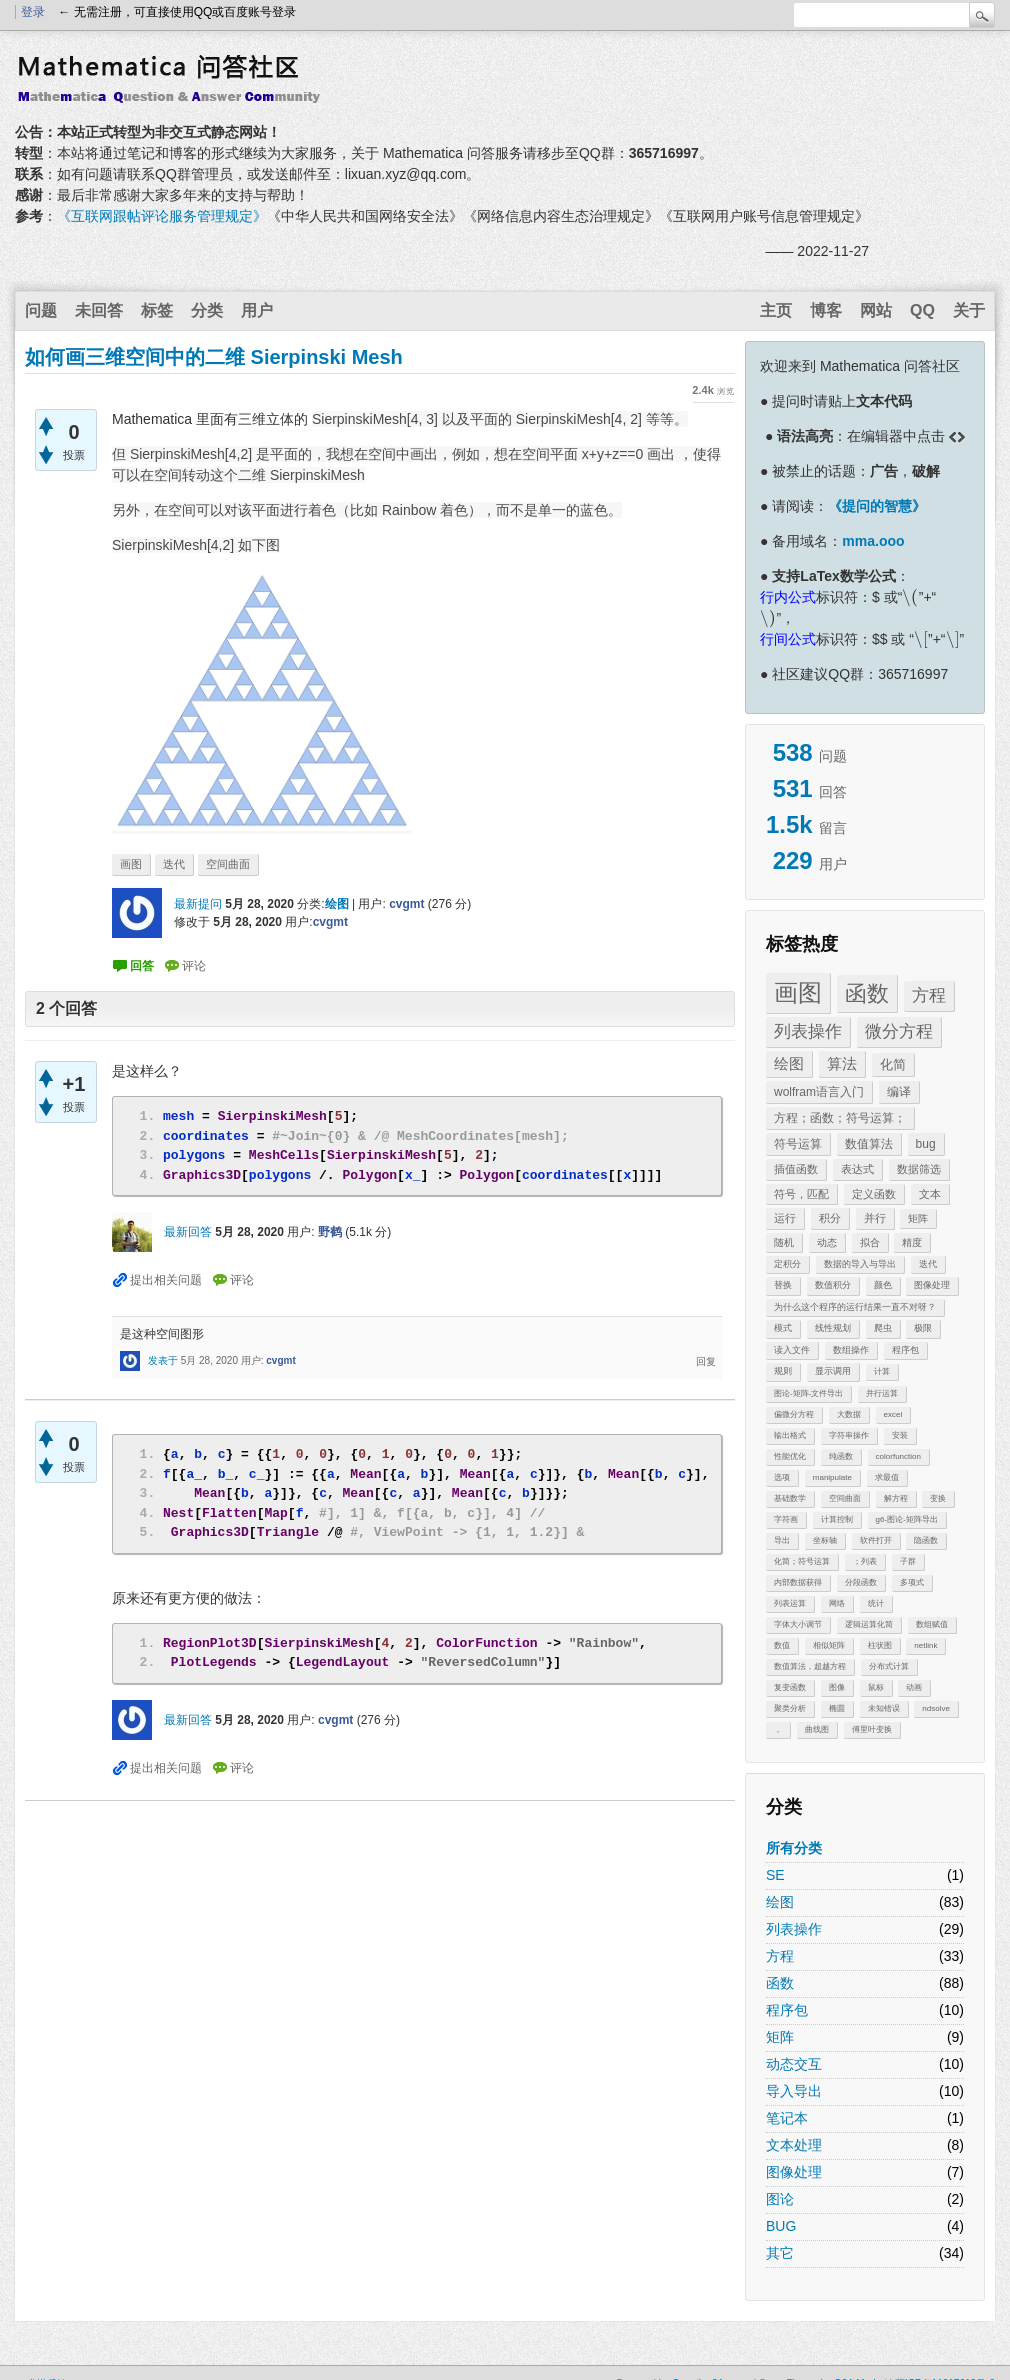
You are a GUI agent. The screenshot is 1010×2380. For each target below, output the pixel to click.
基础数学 (790, 1498)
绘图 (789, 1063)
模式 (783, 1328)
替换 (783, 1285)
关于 (969, 310)
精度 (912, 1242)
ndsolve (936, 1708)
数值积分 (833, 1285)
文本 (930, 1194)
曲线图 (817, 1729)
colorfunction (898, 1456)
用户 (257, 310)
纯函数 (841, 1456)
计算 (882, 1371)
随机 (784, 1242)
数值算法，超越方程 (810, 1666)
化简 (893, 1064)
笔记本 (787, 2118)
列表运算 (790, 1603)
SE (775, 1875)
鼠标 (876, 1687)
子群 (908, 1561)
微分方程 (899, 1031)
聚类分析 (790, 1708)
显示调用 (833, 1371)
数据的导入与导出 (860, 1264)
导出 (782, 1540)
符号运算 (798, 1144)
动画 (914, 1687)
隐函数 (926, 1540)
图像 (837, 1687)
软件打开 (876, 1540)
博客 (826, 310)
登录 (33, 12)
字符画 (786, 1519)
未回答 (99, 310)
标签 (157, 310)
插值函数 (796, 1169)
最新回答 (188, 1232)
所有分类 (794, 1848)
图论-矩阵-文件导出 (808, 1393)
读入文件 (792, 1350)
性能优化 (790, 1456)
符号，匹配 (801, 1194)
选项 (782, 1477)
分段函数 (861, 1582)
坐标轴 (825, 1540)
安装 (900, 1435)
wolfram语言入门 (819, 1092)
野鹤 (330, 1232)
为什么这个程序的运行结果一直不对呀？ (855, 1307)
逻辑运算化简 (869, 1624)
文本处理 (794, 2145)
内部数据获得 (798, 1582)
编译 (899, 1092)
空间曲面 (845, 1498)
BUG (781, 2226)
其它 (780, 2253)
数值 (782, 1645)
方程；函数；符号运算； (840, 1118)
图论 (780, 2199)
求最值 (887, 1477)
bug (926, 1144)
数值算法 (869, 1144)
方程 (929, 995)
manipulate (832, 1477)
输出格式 (790, 1435)
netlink (925, 1645)
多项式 (912, 1582)
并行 (875, 1218)
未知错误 (884, 1708)
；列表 (865, 1561)
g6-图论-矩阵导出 (907, 1519)
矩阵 (918, 1218)
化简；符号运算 (802, 1561)
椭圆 (837, 1708)
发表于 (163, 1360)
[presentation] (910, 597)
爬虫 (883, 1328)
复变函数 (790, 1687)
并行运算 (882, 1393)
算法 (842, 1063)
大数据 (849, 1414)
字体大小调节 (798, 1624)
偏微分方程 (794, 1414)
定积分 (787, 1264)
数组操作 (851, 1350)
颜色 (883, 1285)
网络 (837, 1603)
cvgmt (406, 904)
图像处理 (932, 1285)
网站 (876, 310)
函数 (867, 993)
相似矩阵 (829, 1645)
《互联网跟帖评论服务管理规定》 (162, 216)
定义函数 (874, 1194)
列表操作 (808, 1031)
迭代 (928, 1264)
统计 (876, 1603)
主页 (776, 310)
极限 (923, 1328)
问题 (41, 310)
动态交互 (794, 2064)
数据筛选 (919, 1169)
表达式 (857, 1169)
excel (893, 1414)
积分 (830, 1218)
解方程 (896, 1498)
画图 (798, 992)
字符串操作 (849, 1435)
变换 (938, 1498)
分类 (207, 310)
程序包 (905, 1350)
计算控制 (837, 1519)
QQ (922, 310)
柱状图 (880, 1645)
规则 (783, 1371)
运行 (785, 1218)
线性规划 (833, 1328)
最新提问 (198, 904)
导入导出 (794, 2091)
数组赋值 (932, 1624)
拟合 (870, 1242)
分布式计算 (889, 1666)
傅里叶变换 (872, 1729)
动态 (827, 1242)
